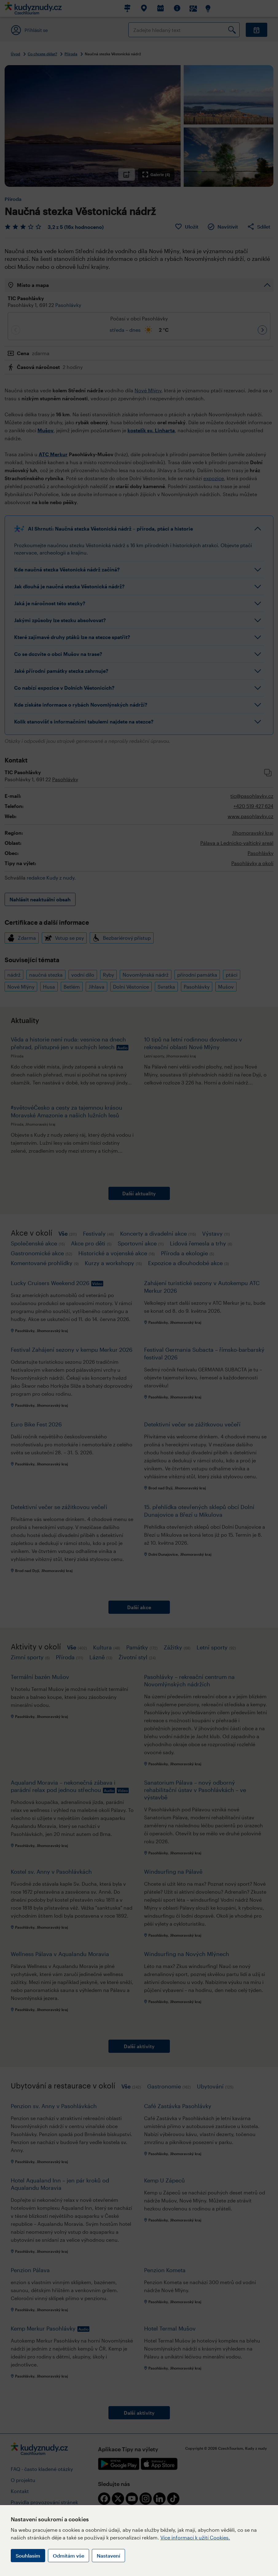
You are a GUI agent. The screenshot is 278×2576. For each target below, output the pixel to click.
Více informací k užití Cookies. (195, 2537)
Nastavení (108, 2555)
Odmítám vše (68, 2555)
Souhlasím (28, 2555)
